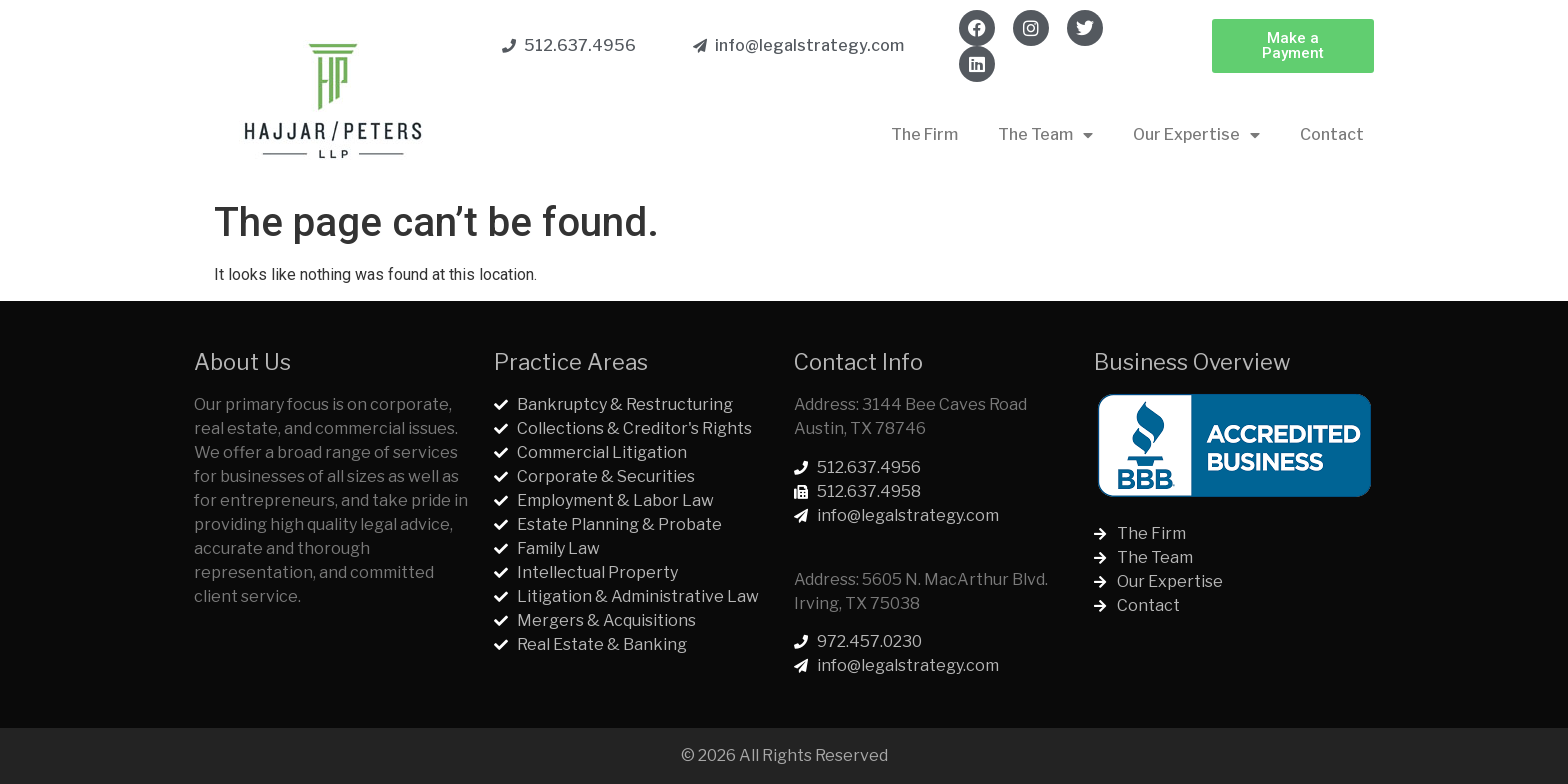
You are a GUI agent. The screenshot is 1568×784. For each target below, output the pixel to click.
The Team (1045, 135)
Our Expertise (1196, 135)
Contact (1332, 134)
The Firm (924, 134)
